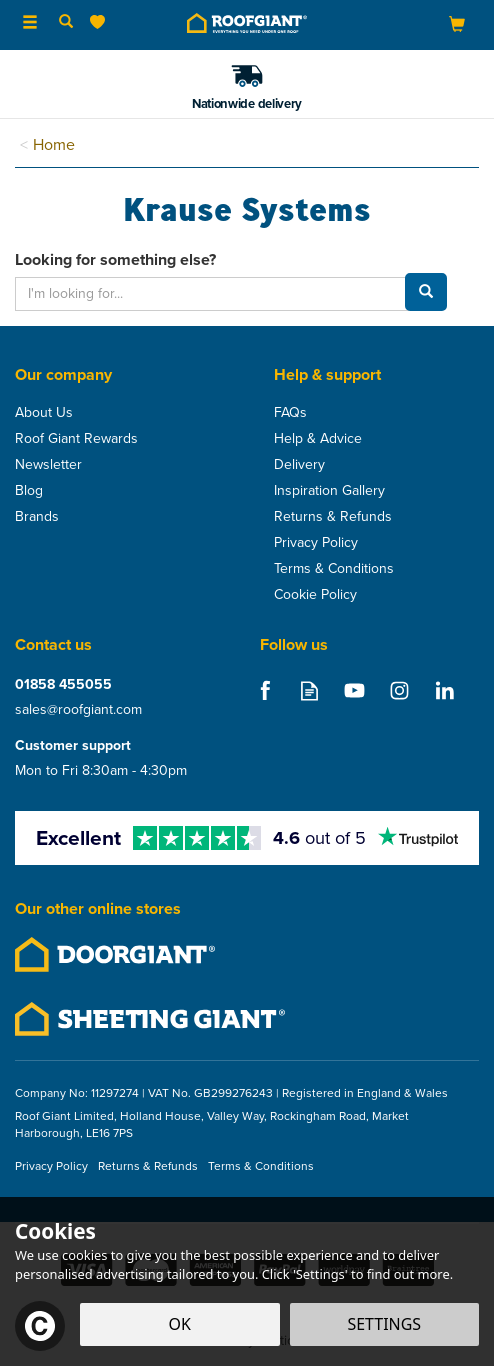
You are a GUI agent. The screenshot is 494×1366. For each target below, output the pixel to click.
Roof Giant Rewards (76, 439)
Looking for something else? (115, 260)
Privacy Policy (316, 543)
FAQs (290, 413)
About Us (44, 413)
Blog (29, 491)
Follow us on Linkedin (444, 690)
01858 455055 (63, 684)
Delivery (299, 465)
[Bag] (457, 23)
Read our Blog (309, 690)
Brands (37, 517)
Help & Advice (318, 439)
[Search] (66, 23)
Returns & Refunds (333, 517)
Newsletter (48, 465)
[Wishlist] (101, 22)
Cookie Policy (315, 595)
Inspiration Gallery (329, 491)
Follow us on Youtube (354, 690)
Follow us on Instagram (399, 690)
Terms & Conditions (334, 569)
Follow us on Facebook (264, 690)
